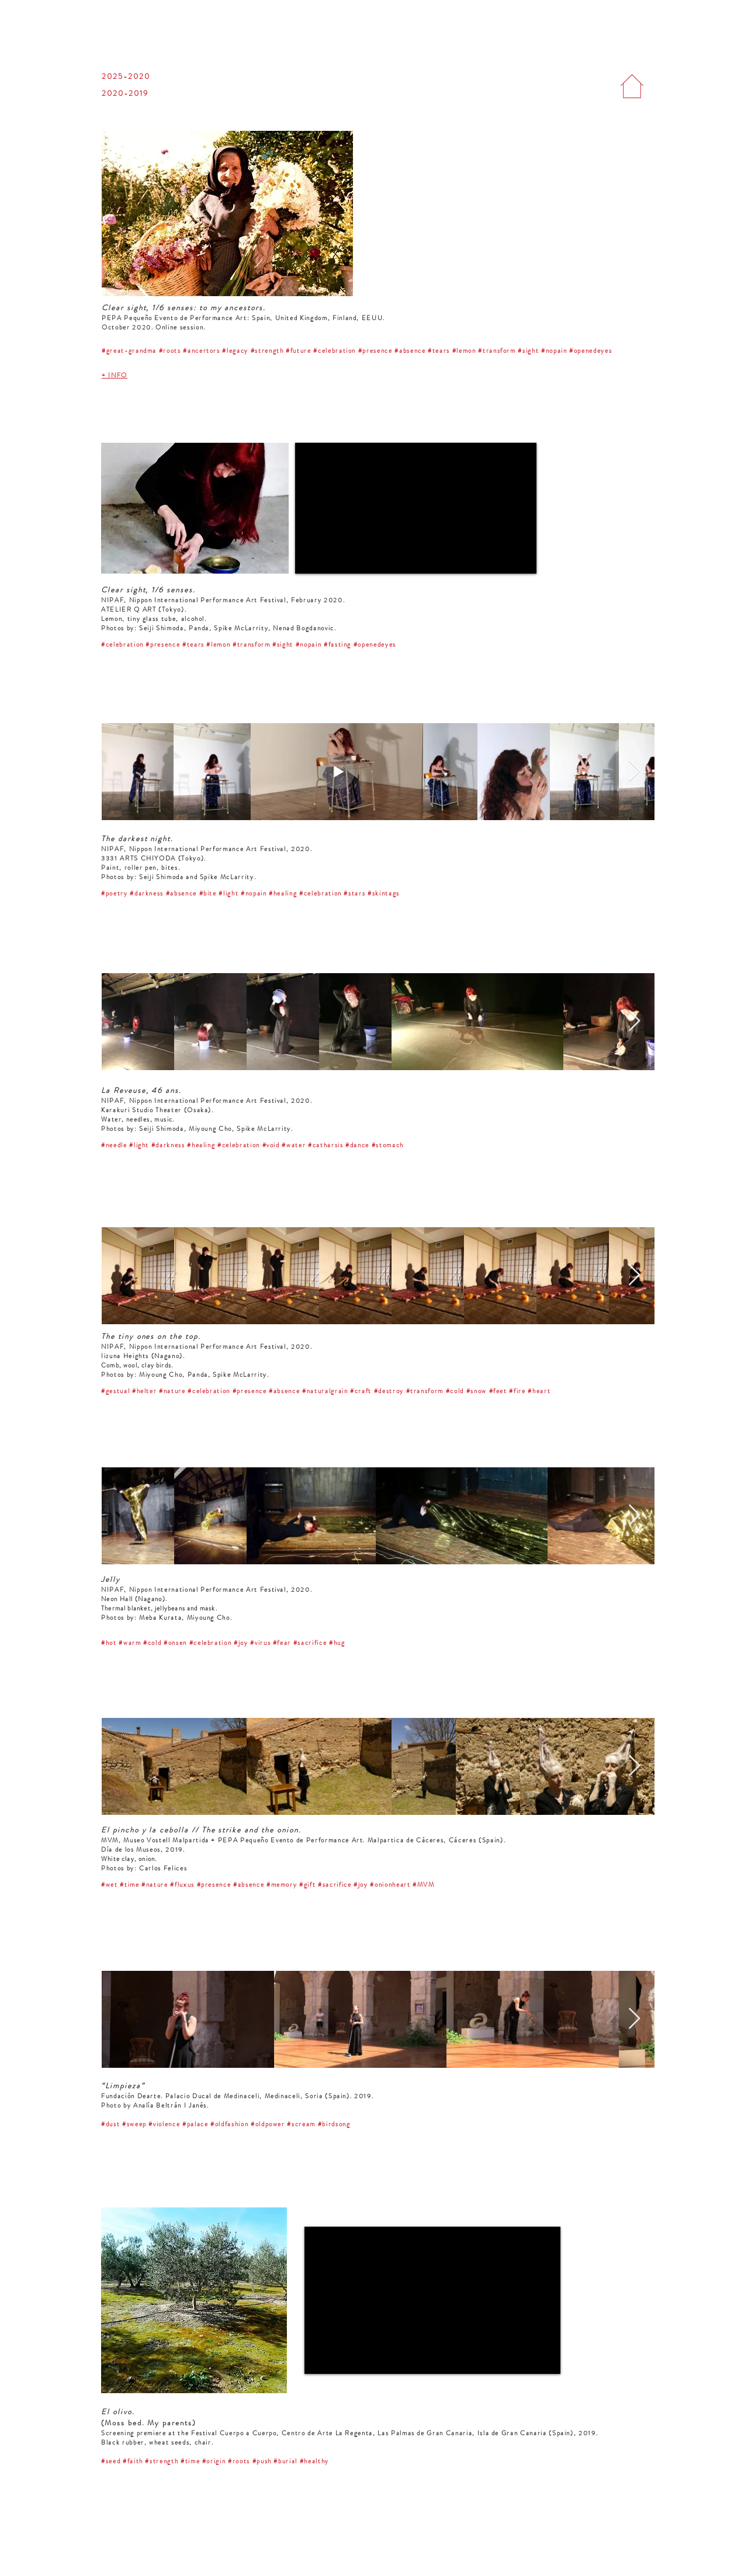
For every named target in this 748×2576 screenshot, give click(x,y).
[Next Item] (634, 771)
